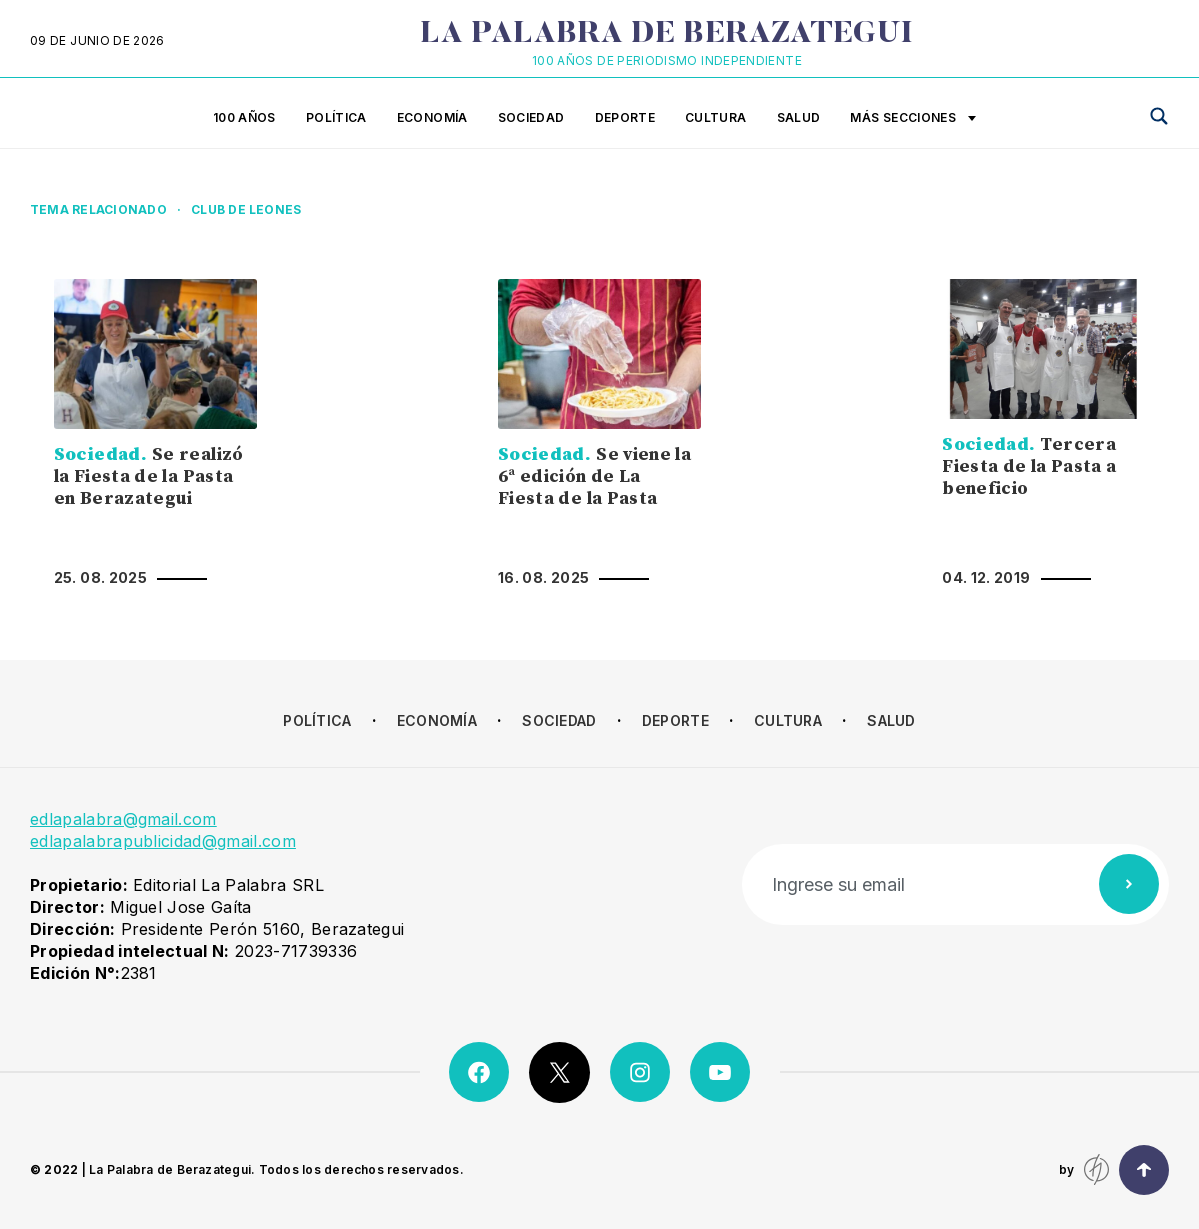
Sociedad (531, 117)
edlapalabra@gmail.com (123, 819)
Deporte (625, 117)
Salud (799, 117)
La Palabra (666, 35)
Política (336, 117)
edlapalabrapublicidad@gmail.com (163, 841)
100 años (244, 117)
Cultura (716, 117)
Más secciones (913, 119)
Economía (432, 117)
